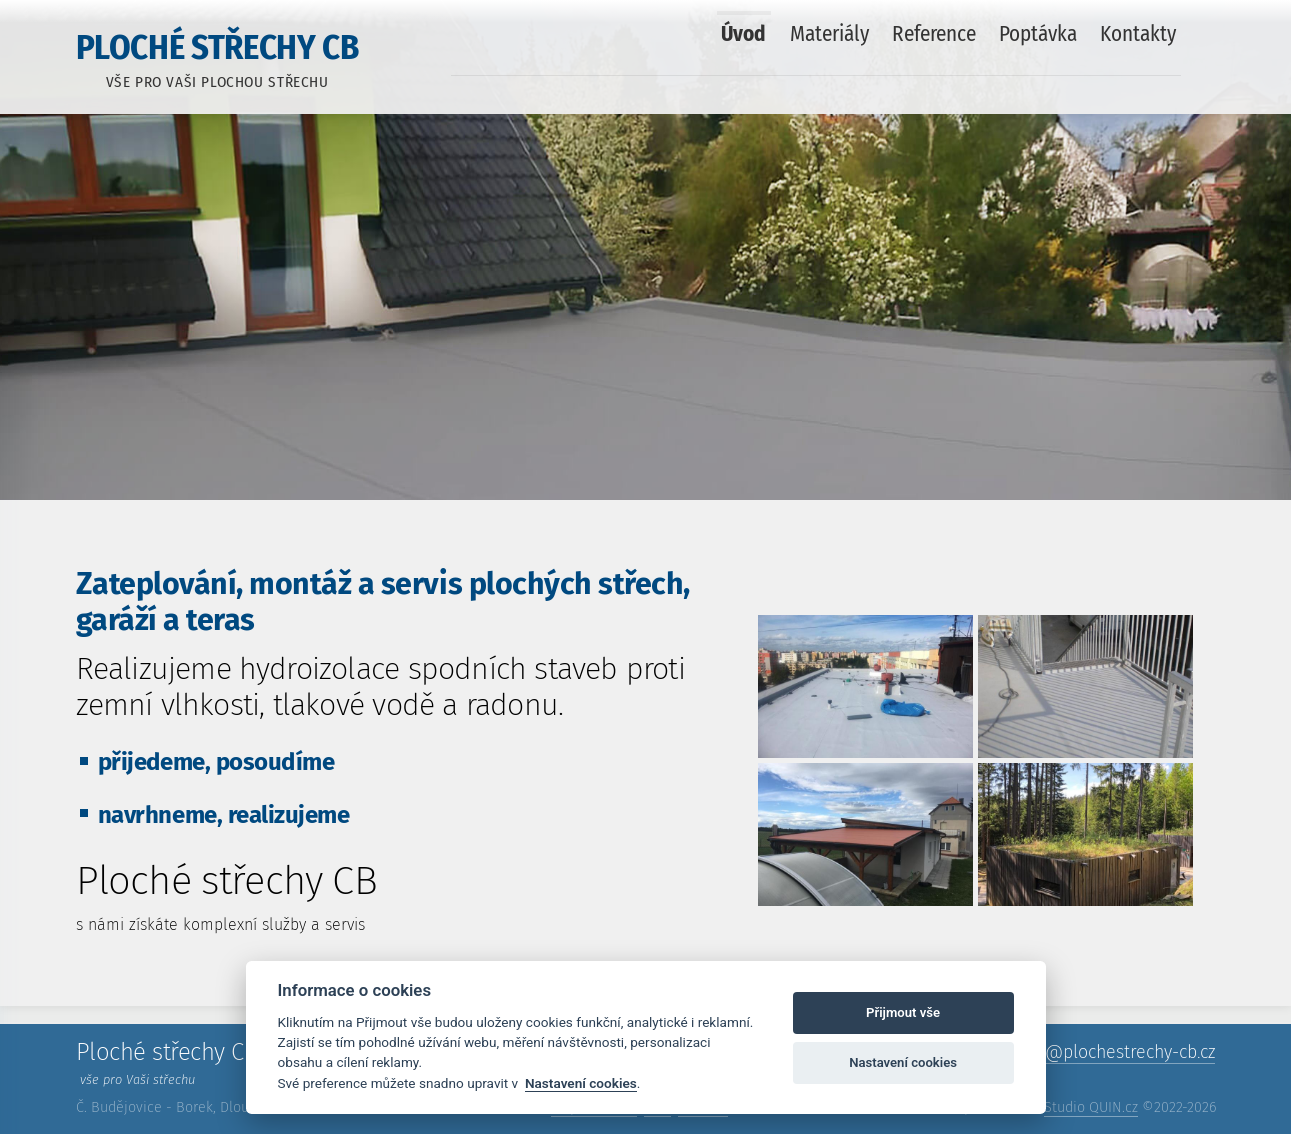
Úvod (743, 34)
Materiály (829, 34)
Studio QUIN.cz (1091, 1107)
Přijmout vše (903, 1012)
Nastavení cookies (581, 1083)
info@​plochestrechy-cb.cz (1114, 1052)
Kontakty (1138, 34)
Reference (934, 34)
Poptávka (1038, 34)
